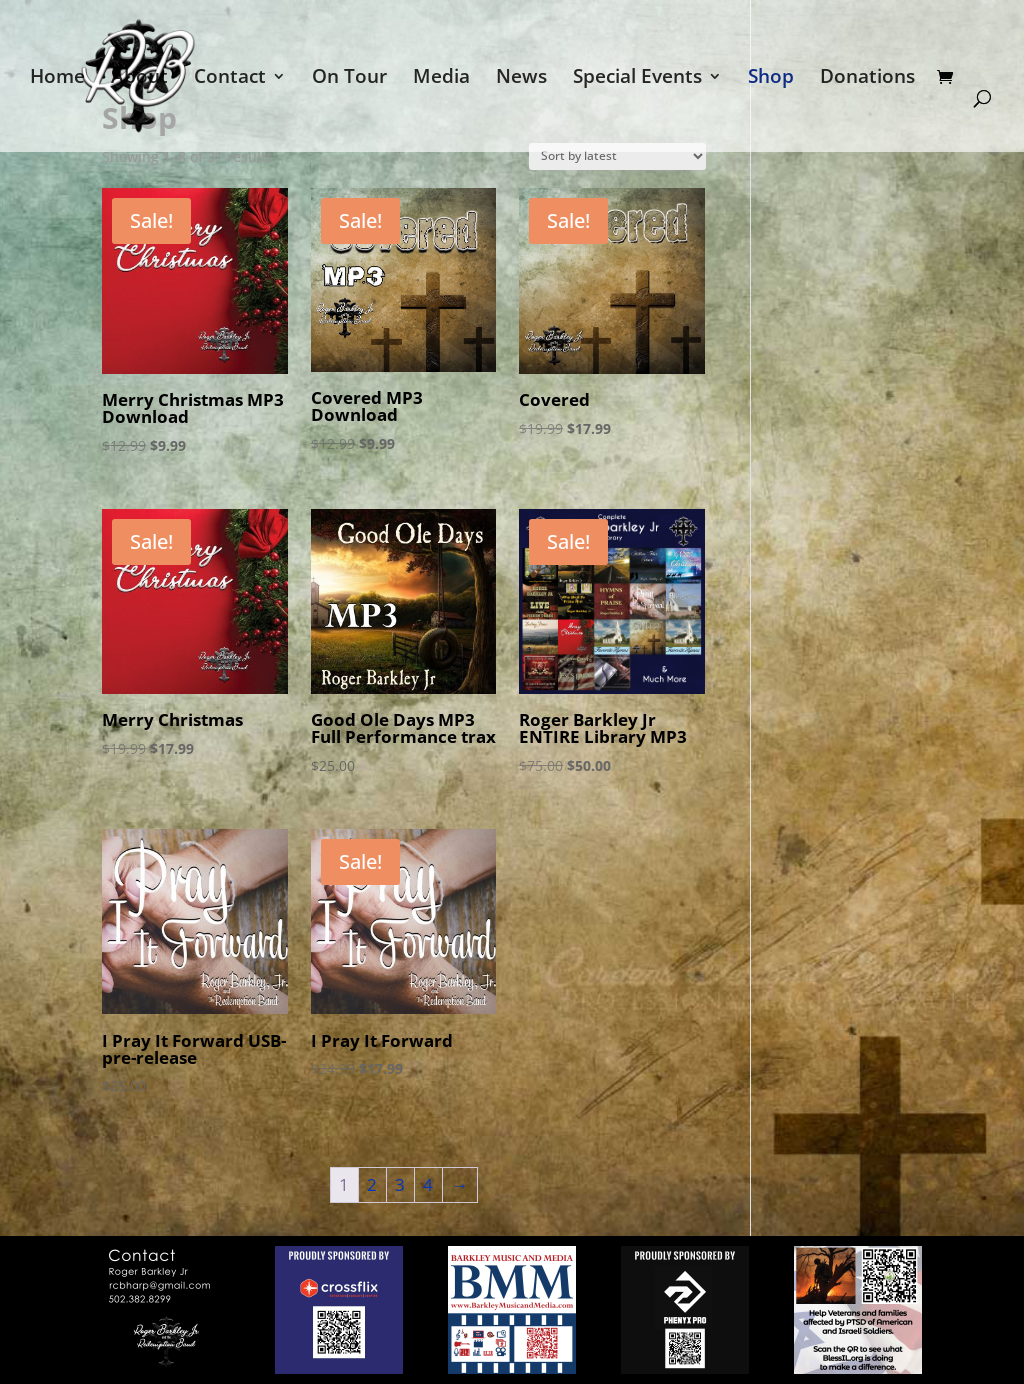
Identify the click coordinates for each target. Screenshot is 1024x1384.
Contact (230, 79)
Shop (771, 79)
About (139, 79)
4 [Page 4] (428, 1184)
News (521, 79)
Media (441, 79)
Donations (867, 79)
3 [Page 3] (400, 1184)
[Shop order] (617, 156)
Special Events (637, 79)
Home (57, 79)
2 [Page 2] (372, 1184)
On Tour (349, 79)
